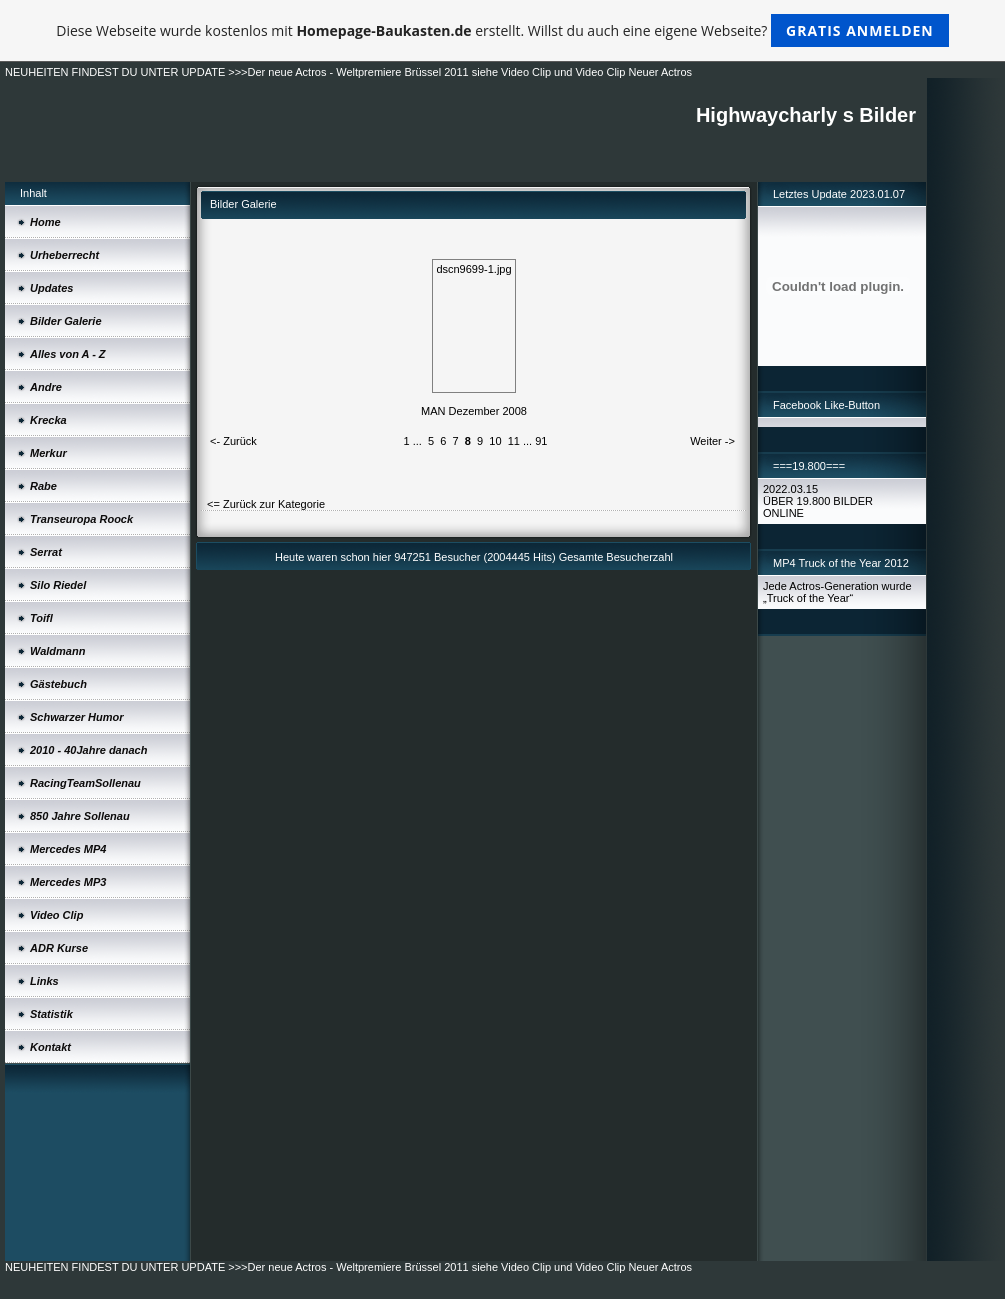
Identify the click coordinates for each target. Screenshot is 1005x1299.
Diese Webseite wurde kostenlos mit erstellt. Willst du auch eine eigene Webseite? (502, 30)
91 (541, 441)
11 (514, 441)
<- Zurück (233, 441)
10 (495, 441)
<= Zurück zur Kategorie (266, 504)
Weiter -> (712, 441)
